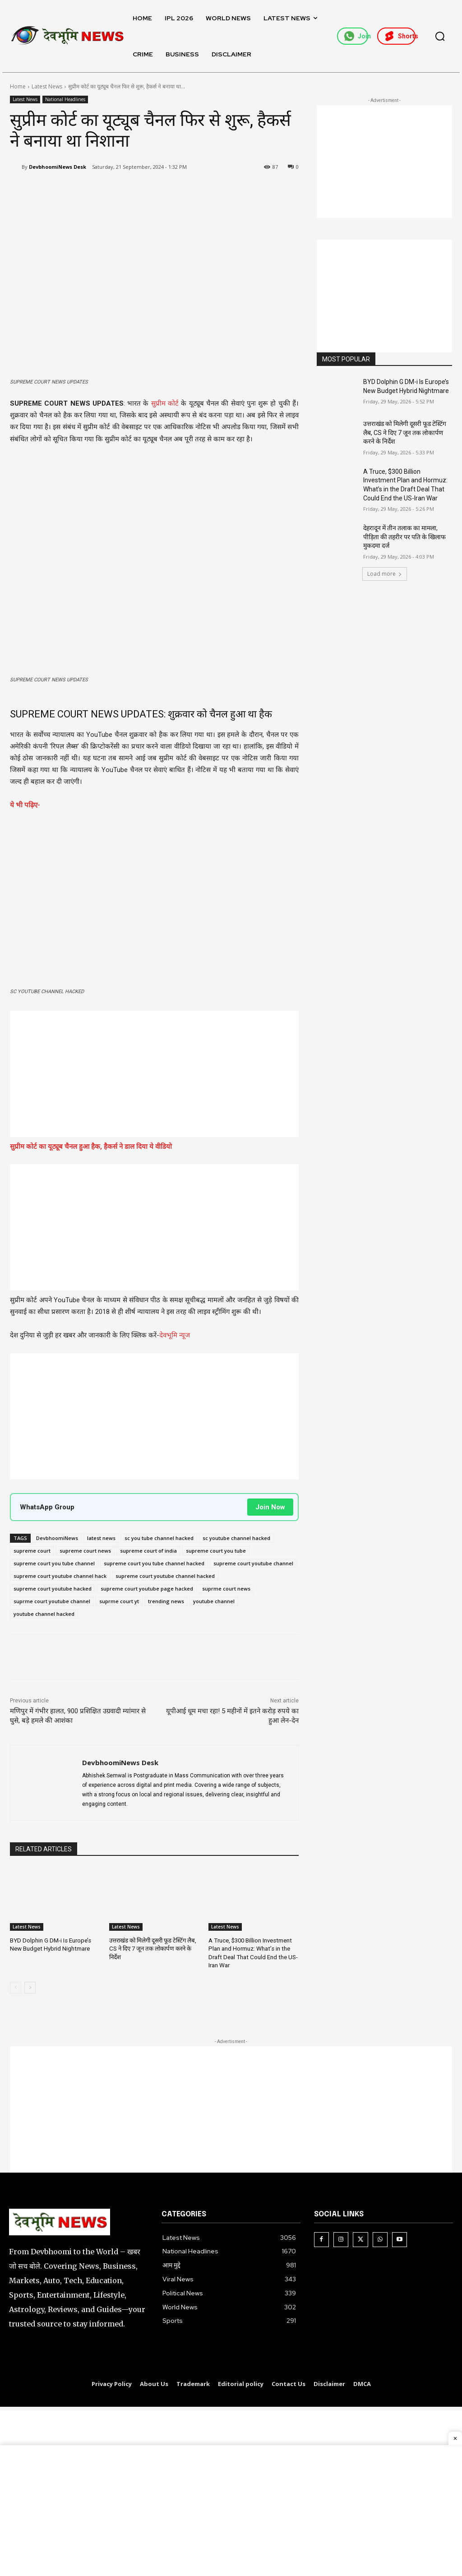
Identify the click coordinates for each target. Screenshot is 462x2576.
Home (18, 86)
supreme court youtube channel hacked (165, 1575)
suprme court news (226, 1588)
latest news (101, 1538)
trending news (166, 1601)
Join (356, 36)
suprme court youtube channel (52, 1601)
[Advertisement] (154, 1074)
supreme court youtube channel (253, 1563)
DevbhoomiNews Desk (57, 166)
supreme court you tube (216, 1550)
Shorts (400, 36)
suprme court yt (119, 1601)
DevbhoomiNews (57, 1538)
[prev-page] (15, 1987)
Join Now (270, 1507)
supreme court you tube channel (54, 1563)
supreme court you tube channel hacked (154, 1563)
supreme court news (85, 1550)
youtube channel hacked (44, 1613)
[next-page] (30, 1987)
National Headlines (65, 99)
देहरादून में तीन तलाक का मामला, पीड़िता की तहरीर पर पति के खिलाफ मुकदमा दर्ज (404, 536)
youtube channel (214, 1601)
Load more (384, 574)
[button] (440, 36)
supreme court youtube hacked (53, 1588)
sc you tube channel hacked (159, 1538)
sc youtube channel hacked (236, 1538)
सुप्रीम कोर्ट (165, 403)
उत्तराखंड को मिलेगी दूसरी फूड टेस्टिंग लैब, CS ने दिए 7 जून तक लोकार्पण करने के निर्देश (152, 1948)
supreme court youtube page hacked (147, 1588)
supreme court (32, 1550)
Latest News (47, 86)
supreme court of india (148, 1550)
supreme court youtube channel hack (60, 1575)
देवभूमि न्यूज (174, 1335)
